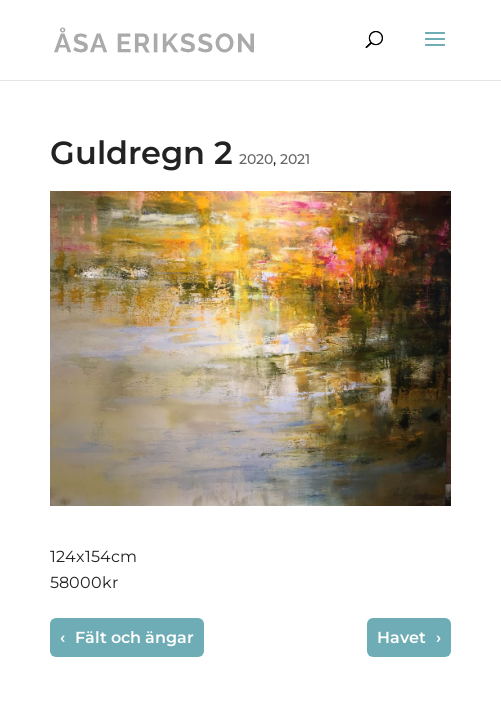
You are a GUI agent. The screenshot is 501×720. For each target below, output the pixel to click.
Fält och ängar (132, 637)
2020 (256, 159)
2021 (295, 159)
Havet (403, 637)
